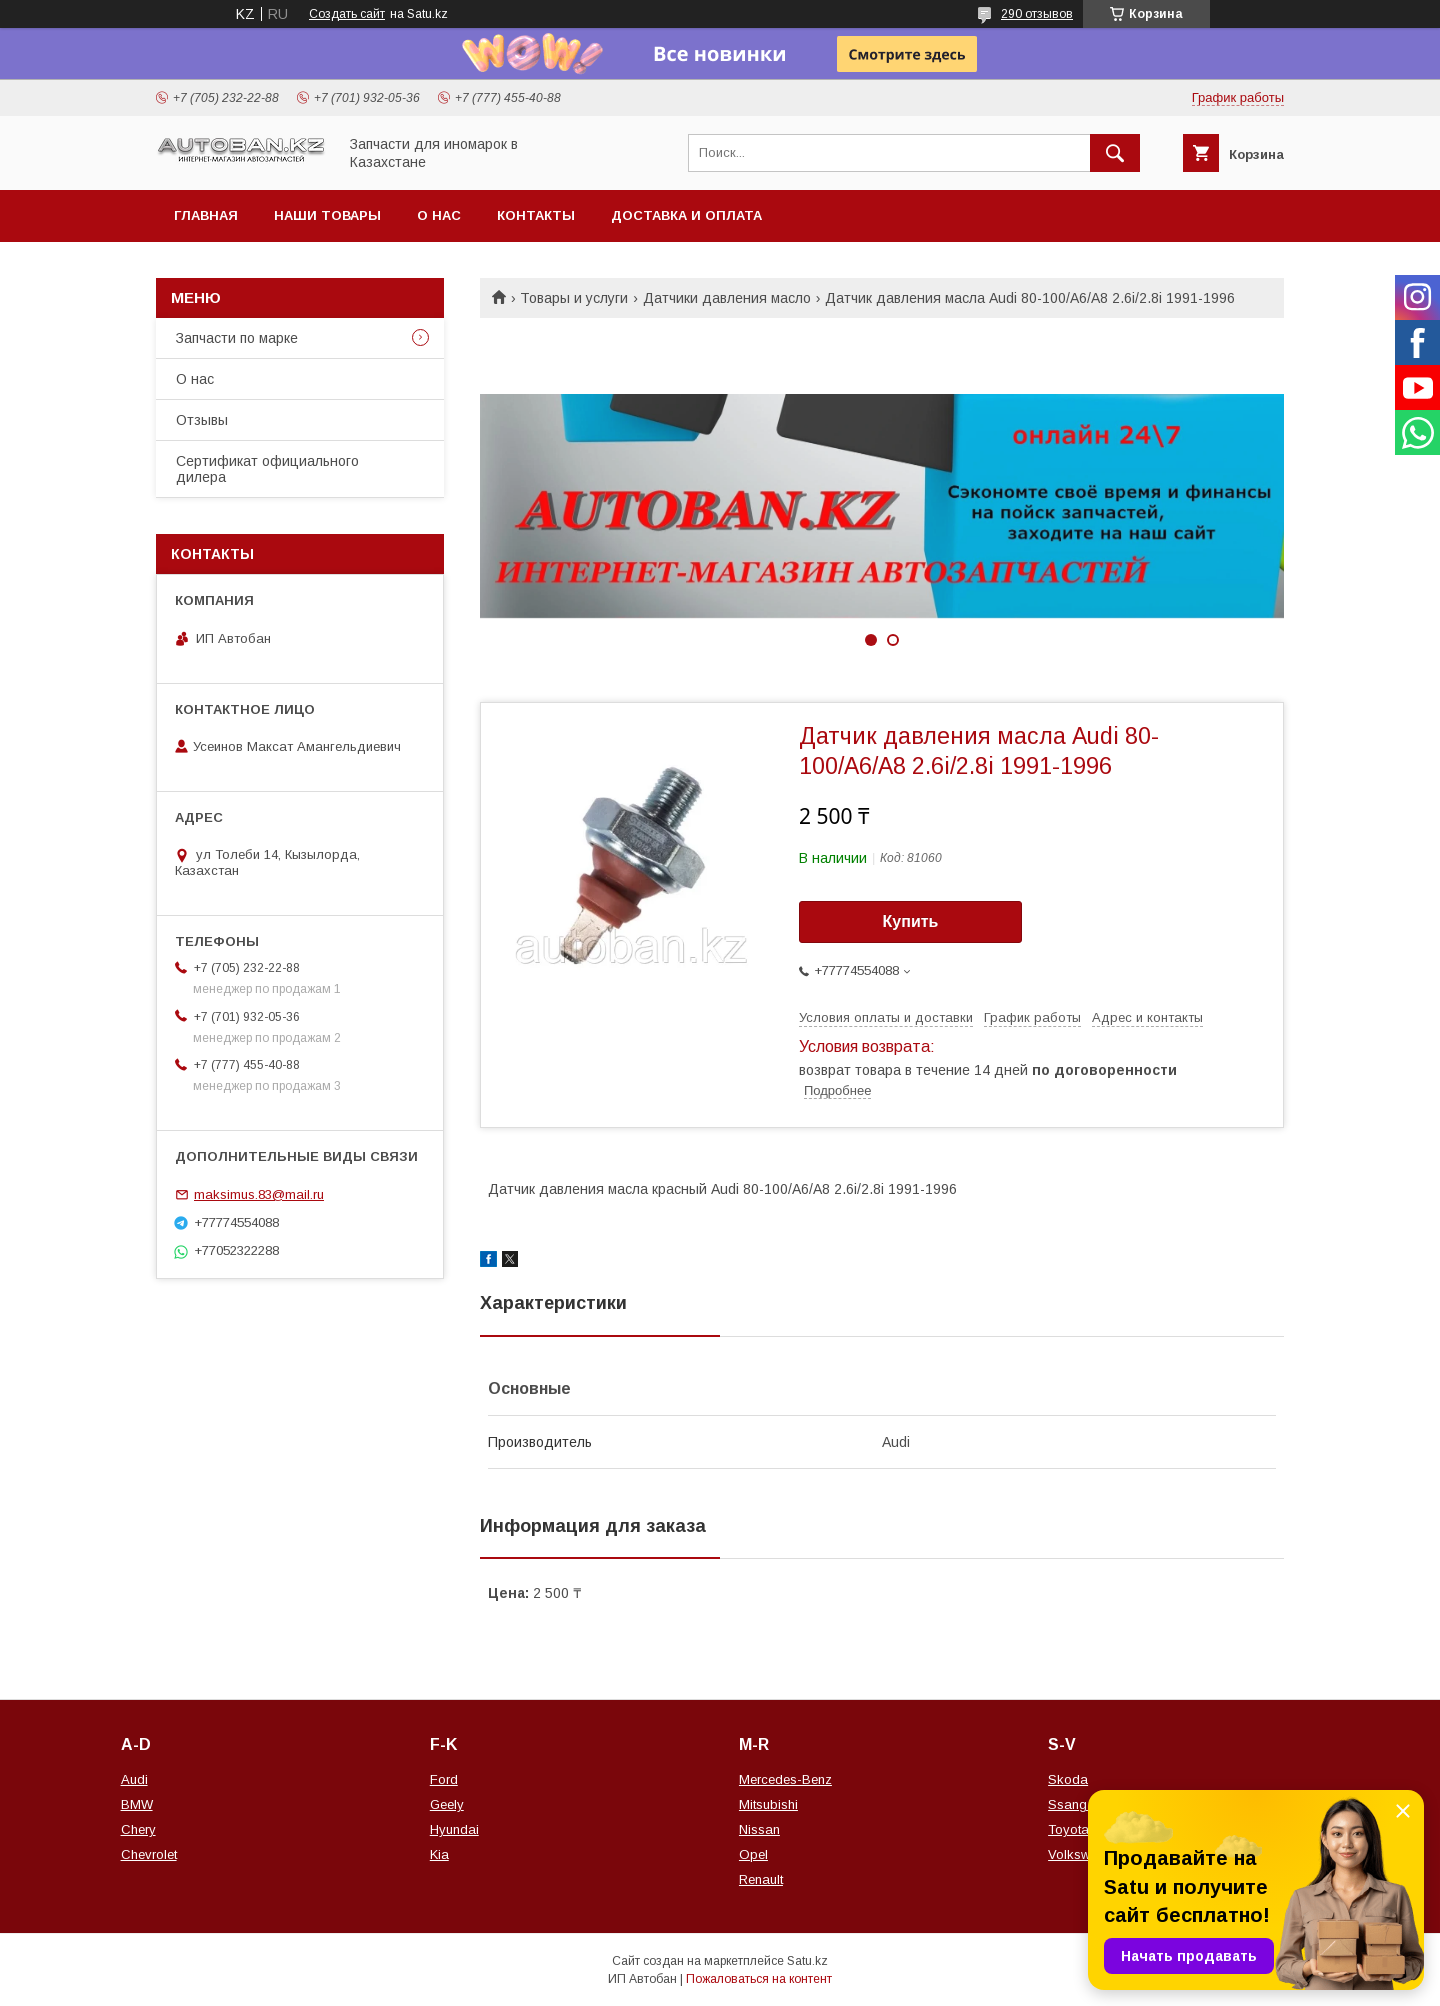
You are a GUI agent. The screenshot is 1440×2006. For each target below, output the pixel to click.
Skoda (1068, 1779)
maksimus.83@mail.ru (259, 1194)
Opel (753, 1854)
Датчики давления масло (727, 298)
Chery (138, 1829)
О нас (439, 215)
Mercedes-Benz (785, 1779)
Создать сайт (347, 14)
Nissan (759, 1829)
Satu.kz (807, 1961)
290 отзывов (1037, 14)
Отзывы (202, 420)
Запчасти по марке (237, 338)
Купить (911, 921)
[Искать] (1115, 153)
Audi (134, 1779)
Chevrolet (149, 1854)
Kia (439, 1854)
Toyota (1068, 1829)
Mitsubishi (768, 1804)
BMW (137, 1804)
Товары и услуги (574, 298)
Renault (761, 1879)
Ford (444, 1779)
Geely (447, 1804)
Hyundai (454, 1829)
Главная (206, 215)
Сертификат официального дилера (267, 469)
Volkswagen (1084, 1854)
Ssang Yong (1085, 1804)
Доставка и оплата (686, 215)
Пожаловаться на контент (759, 1979)
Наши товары (327, 215)
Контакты (536, 215)
